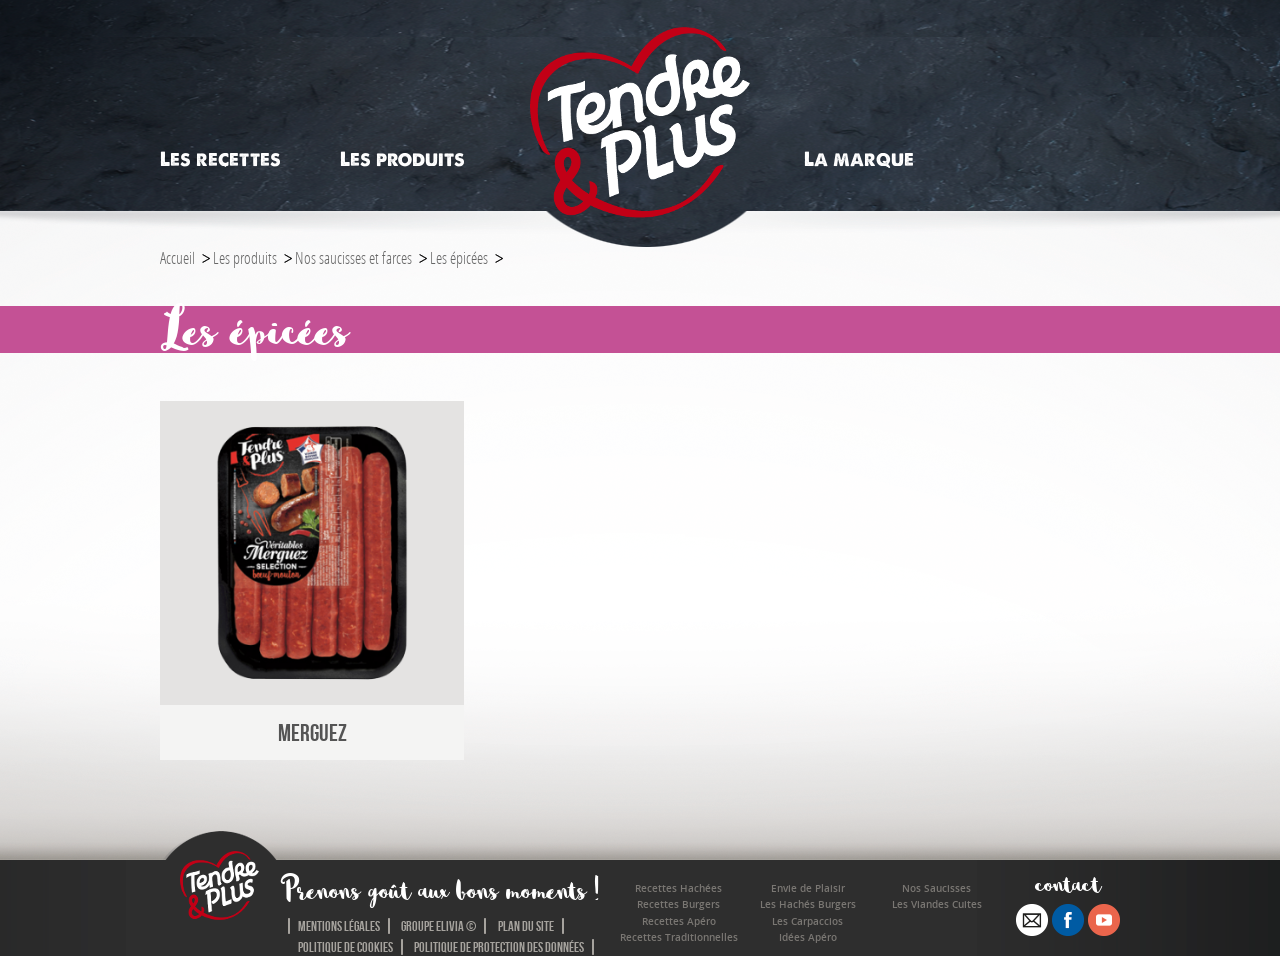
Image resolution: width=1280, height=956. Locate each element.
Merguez (312, 732)
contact (1068, 883)
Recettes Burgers (678, 904)
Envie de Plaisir (808, 888)
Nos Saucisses (936, 888)
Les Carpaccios (807, 921)
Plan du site (526, 926)
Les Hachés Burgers (808, 904)
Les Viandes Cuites (937, 904)
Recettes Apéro (679, 921)
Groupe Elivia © (438, 926)
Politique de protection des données (499, 947)
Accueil (177, 257)
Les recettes (220, 159)
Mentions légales (339, 926)
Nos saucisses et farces (353, 257)
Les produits (402, 159)
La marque (859, 159)
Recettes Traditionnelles (679, 937)
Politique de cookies (345, 947)
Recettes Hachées (678, 888)
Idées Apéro (808, 937)
